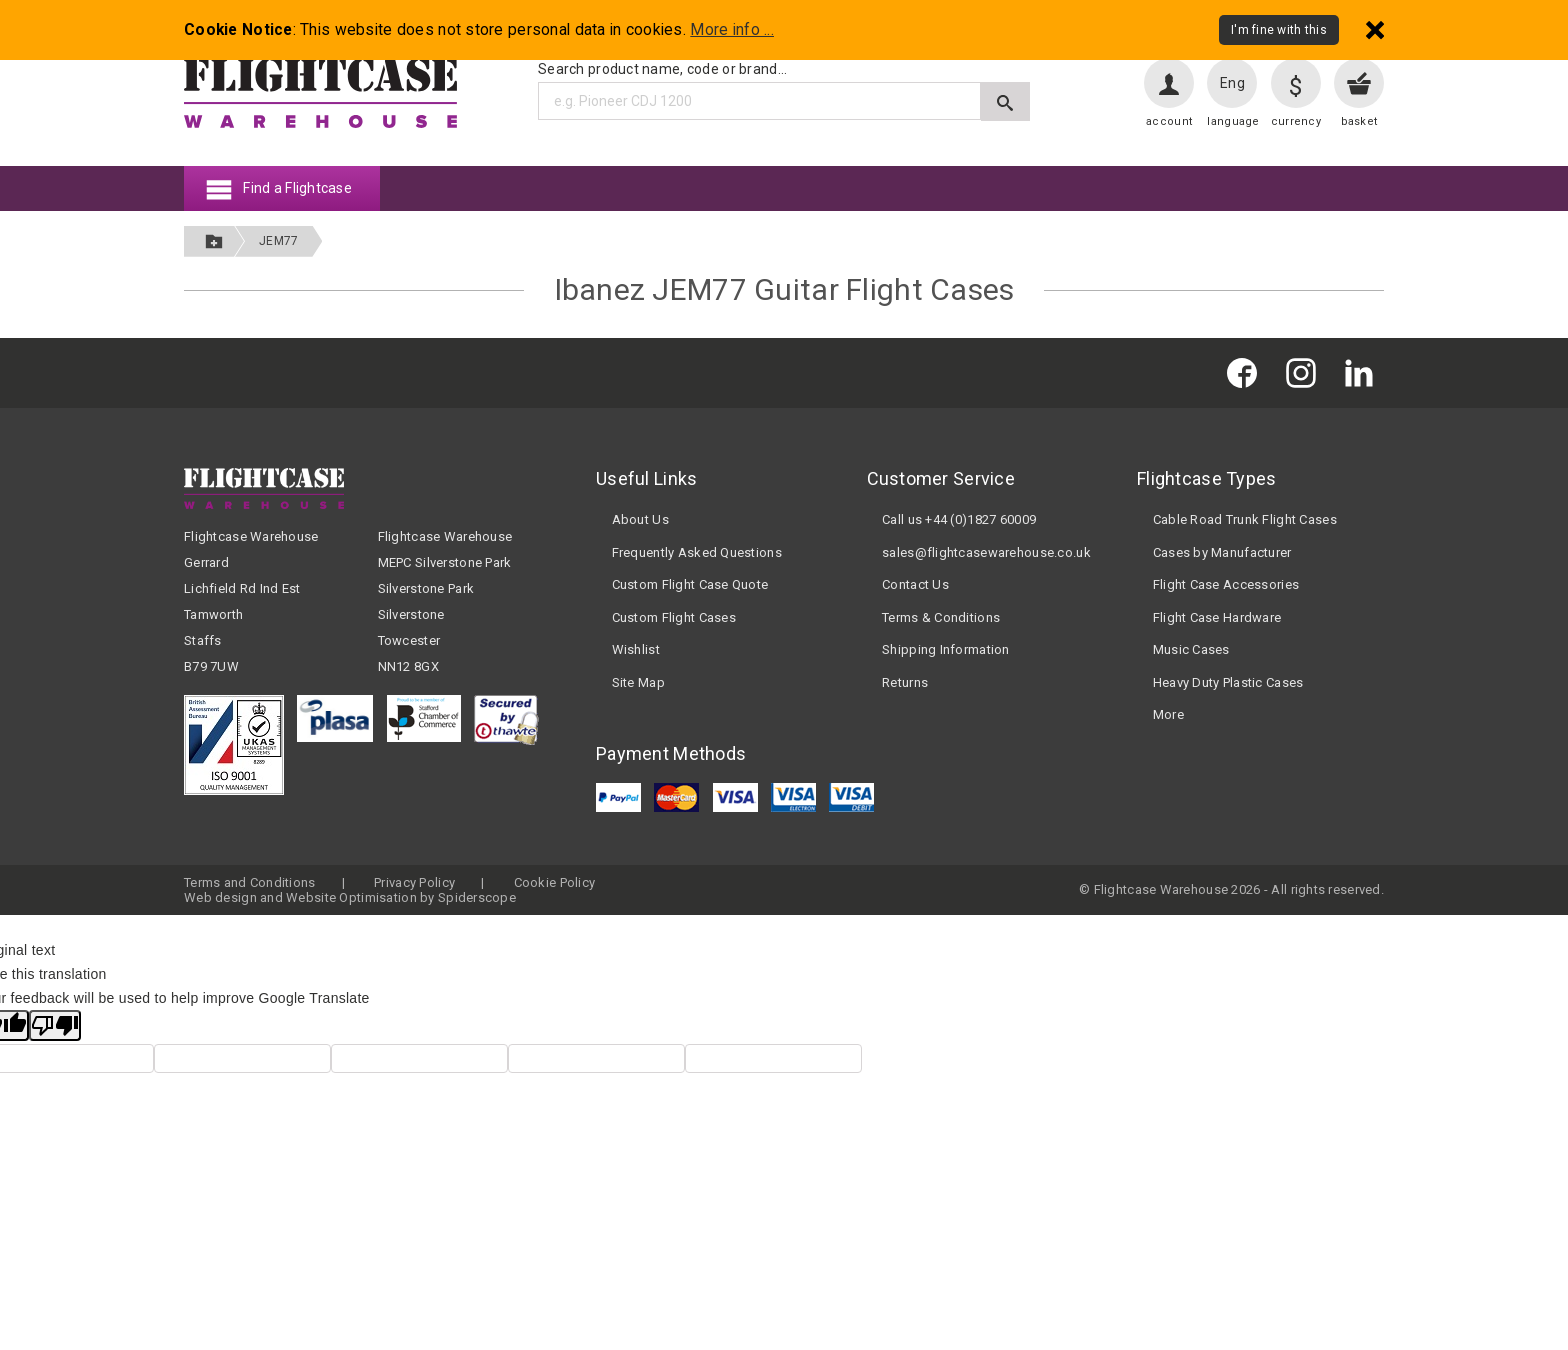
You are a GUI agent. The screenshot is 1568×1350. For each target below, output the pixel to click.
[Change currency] (1296, 83)
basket (1359, 121)
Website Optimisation (351, 897)
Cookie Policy (555, 882)
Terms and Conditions (250, 882)
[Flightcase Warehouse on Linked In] (1364, 372)
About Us (640, 519)
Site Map (638, 682)
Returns (905, 682)
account (1169, 121)
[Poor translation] (55, 1025)
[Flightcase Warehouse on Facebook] (1247, 372)
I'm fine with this (1279, 30)
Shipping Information (946, 649)
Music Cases (1191, 649)
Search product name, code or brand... (662, 69)
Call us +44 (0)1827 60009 (959, 519)
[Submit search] (1005, 101)
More (1168, 714)
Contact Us (915, 584)
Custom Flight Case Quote (690, 584)
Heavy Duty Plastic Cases (1228, 682)
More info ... (732, 30)
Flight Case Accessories (1226, 584)
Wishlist (636, 649)
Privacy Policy (414, 882)
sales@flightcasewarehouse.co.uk (986, 552)
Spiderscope (477, 897)
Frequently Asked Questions (697, 552)
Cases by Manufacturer (1222, 552)
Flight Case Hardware (1217, 617)
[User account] (1169, 83)
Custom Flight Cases (674, 617)
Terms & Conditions (941, 617)
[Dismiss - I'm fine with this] (1375, 29)
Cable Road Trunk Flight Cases (1245, 519)
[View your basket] (1359, 83)
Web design (220, 897)
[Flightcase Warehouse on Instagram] (1306, 372)
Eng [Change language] (1232, 83)
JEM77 (278, 241)
